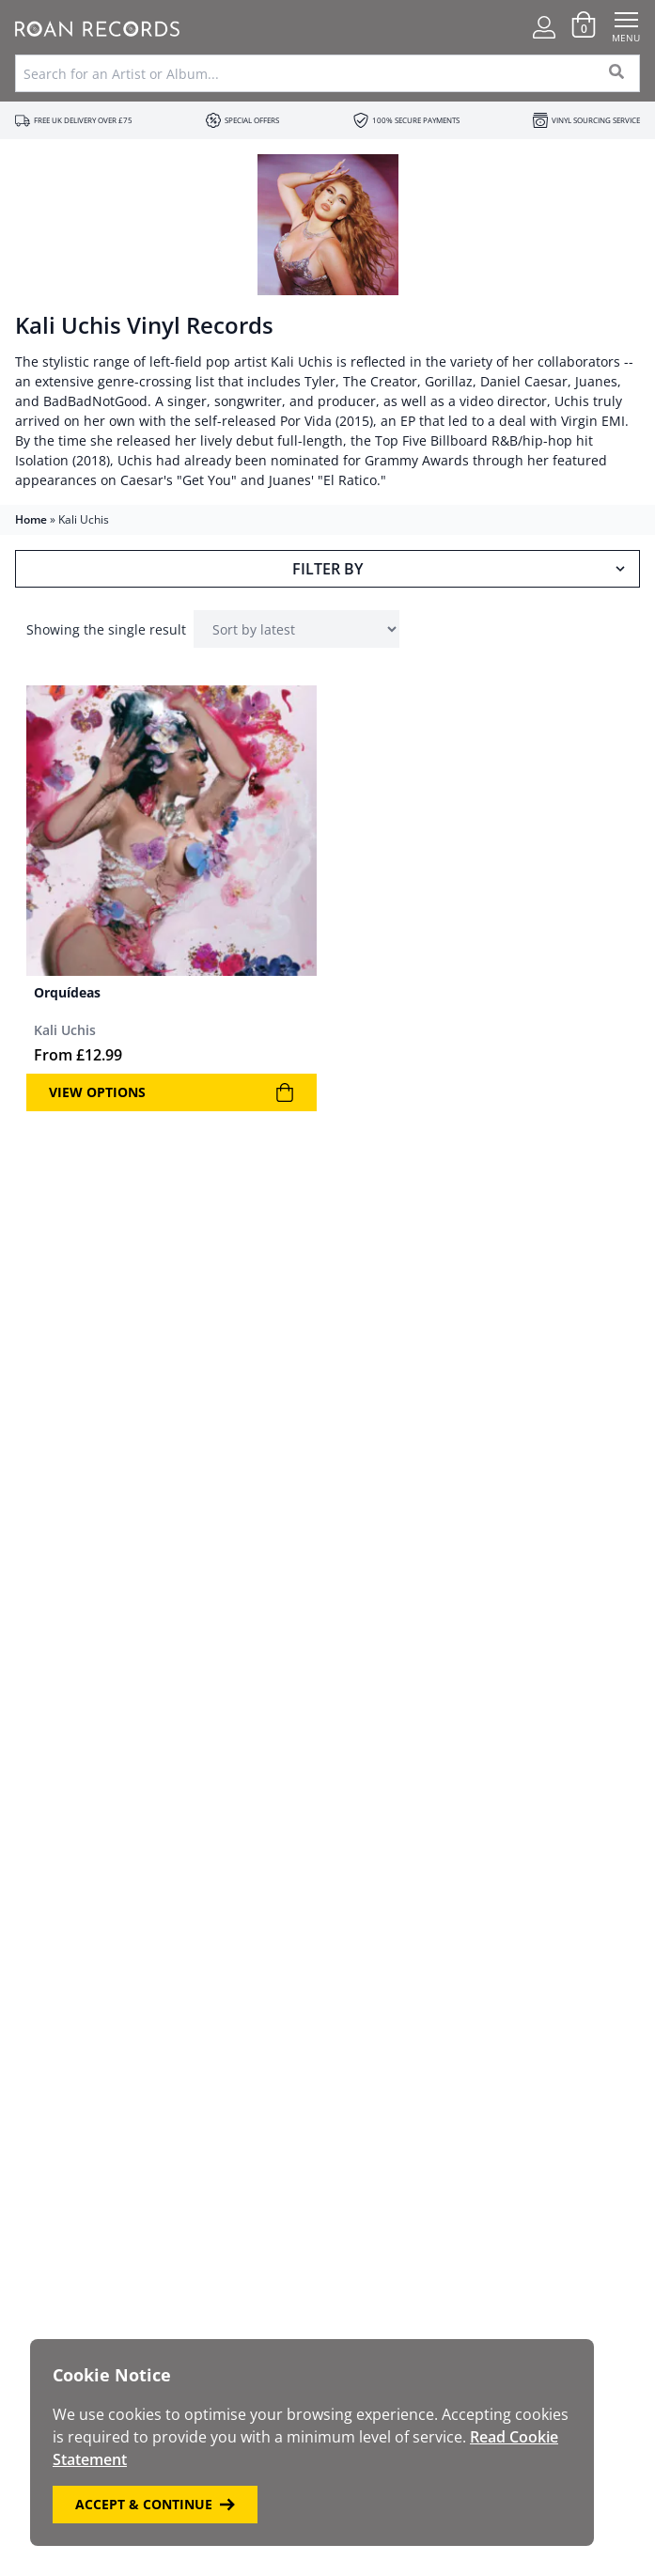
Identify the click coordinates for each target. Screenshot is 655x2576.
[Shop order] (296, 629)
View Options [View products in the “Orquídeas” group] (171, 1092)
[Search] (617, 73)
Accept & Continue (155, 2504)
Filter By (460, 568)
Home (31, 519)
